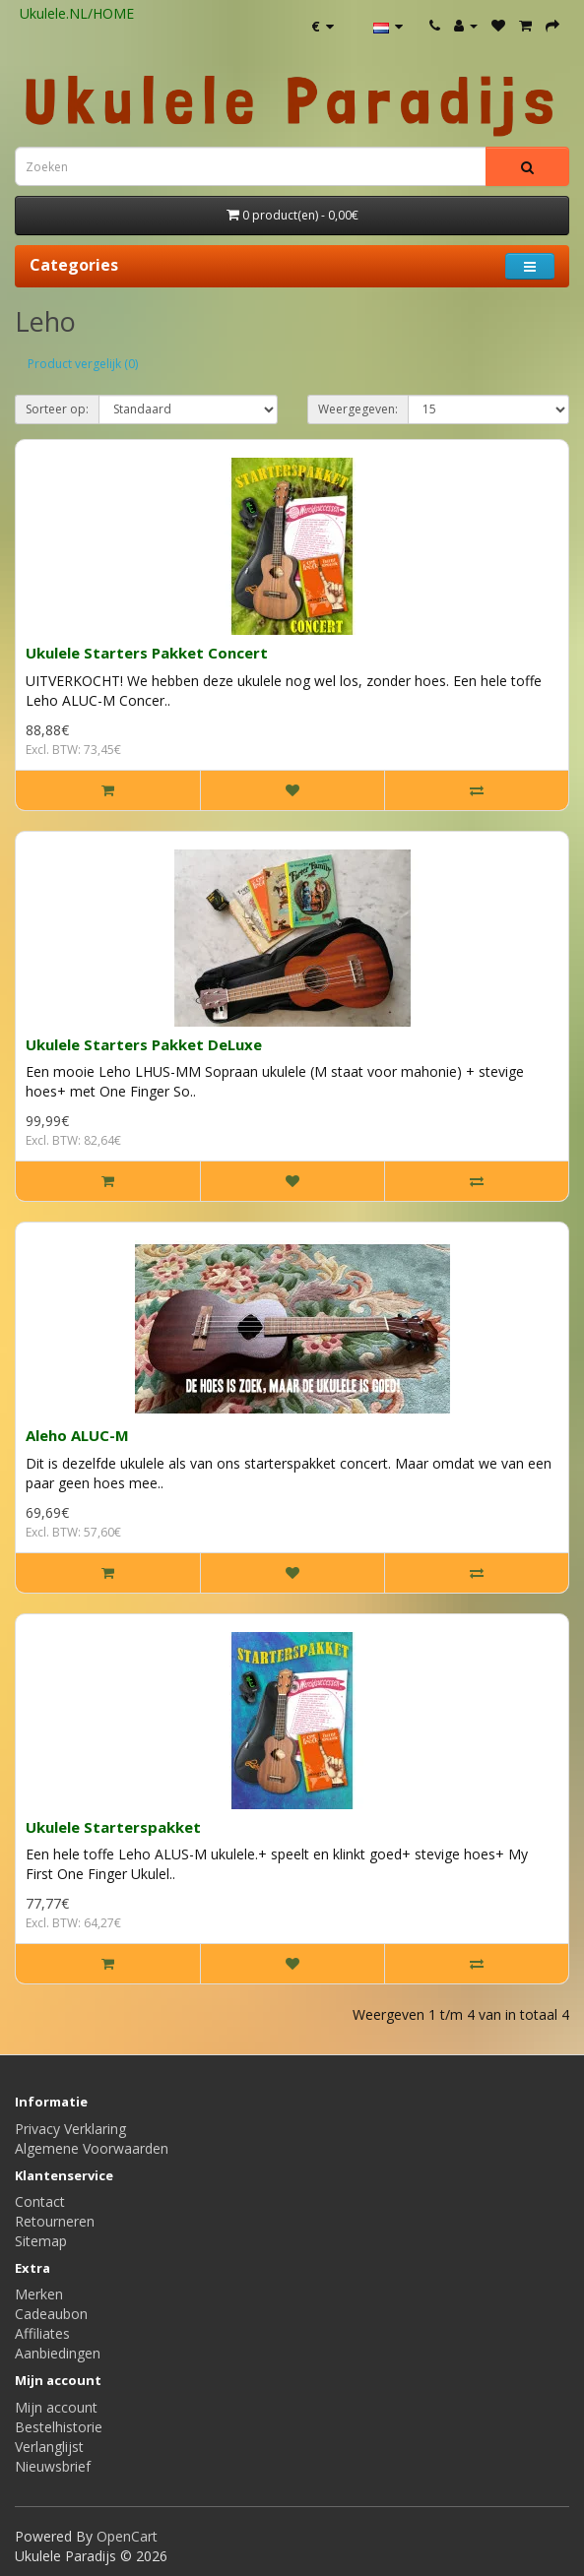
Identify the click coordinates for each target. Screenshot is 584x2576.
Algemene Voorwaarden (91, 2148)
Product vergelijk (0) (83, 363)
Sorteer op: (57, 409)
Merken (39, 2294)
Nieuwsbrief (53, 2466)
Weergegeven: (358, 409)
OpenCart (127, 2536)
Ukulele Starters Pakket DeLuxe (144, 1044)
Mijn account (56, 2407)
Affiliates (42, 2333)
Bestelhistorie (58, 2427)
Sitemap (41, 2240)
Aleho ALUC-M (77, 1435)
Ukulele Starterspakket (113, 1827)
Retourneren (55, 2221)
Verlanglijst (49, 2446)
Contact (40, 2201)
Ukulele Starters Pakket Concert (147, 652)
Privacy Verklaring (70, 2128)
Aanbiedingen (57, 2353)
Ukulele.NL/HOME (77, 13)
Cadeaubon (51, 2313)
